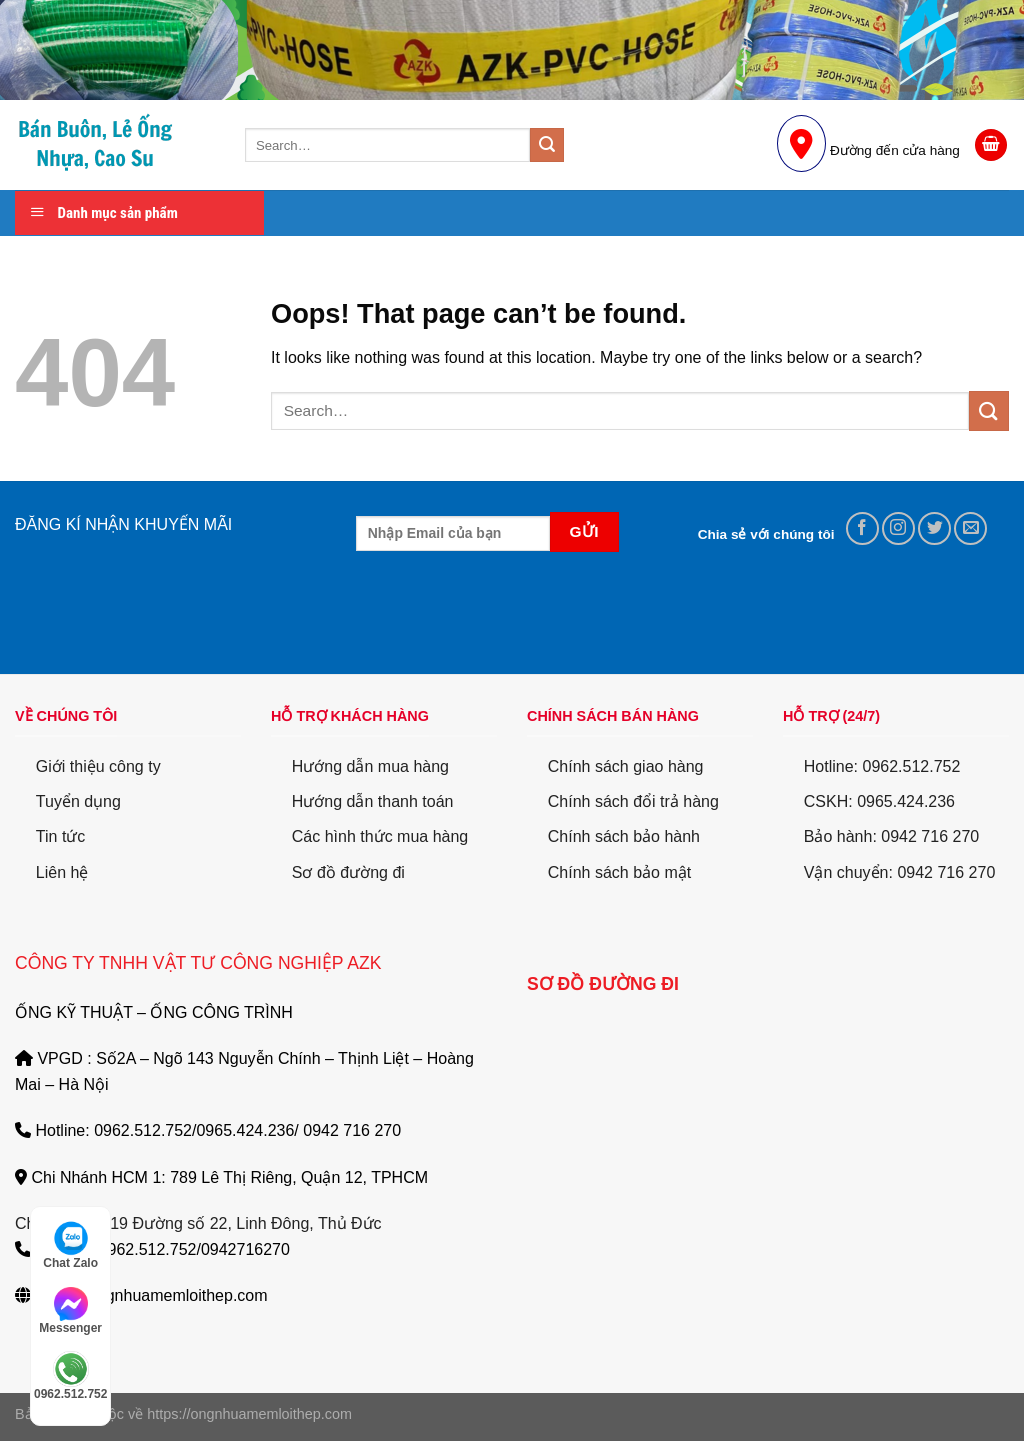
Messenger (70, 1311)
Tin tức (61, 836)
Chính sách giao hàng (626, 766)
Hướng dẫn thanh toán (373, 801)
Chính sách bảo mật (619, 872)
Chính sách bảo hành (624, 836)
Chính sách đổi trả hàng (633, 801)
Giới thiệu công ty (98, 766)
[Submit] (547, 145)
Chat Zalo (70, 1245)
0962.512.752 (70, 1376)
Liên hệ (62, 872)
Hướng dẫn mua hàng (370, 766)
